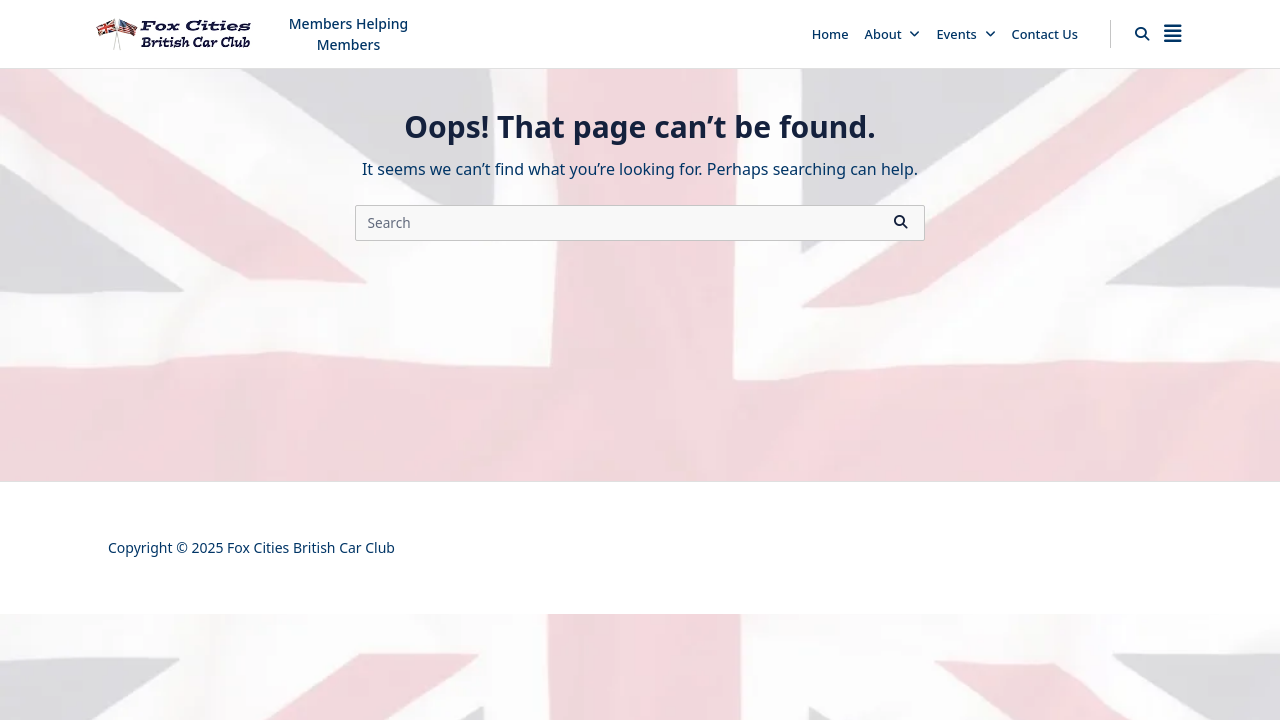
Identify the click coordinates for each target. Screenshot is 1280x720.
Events (965, 34)
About (893, 34)
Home (830, 34)
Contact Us (1045, 34)
